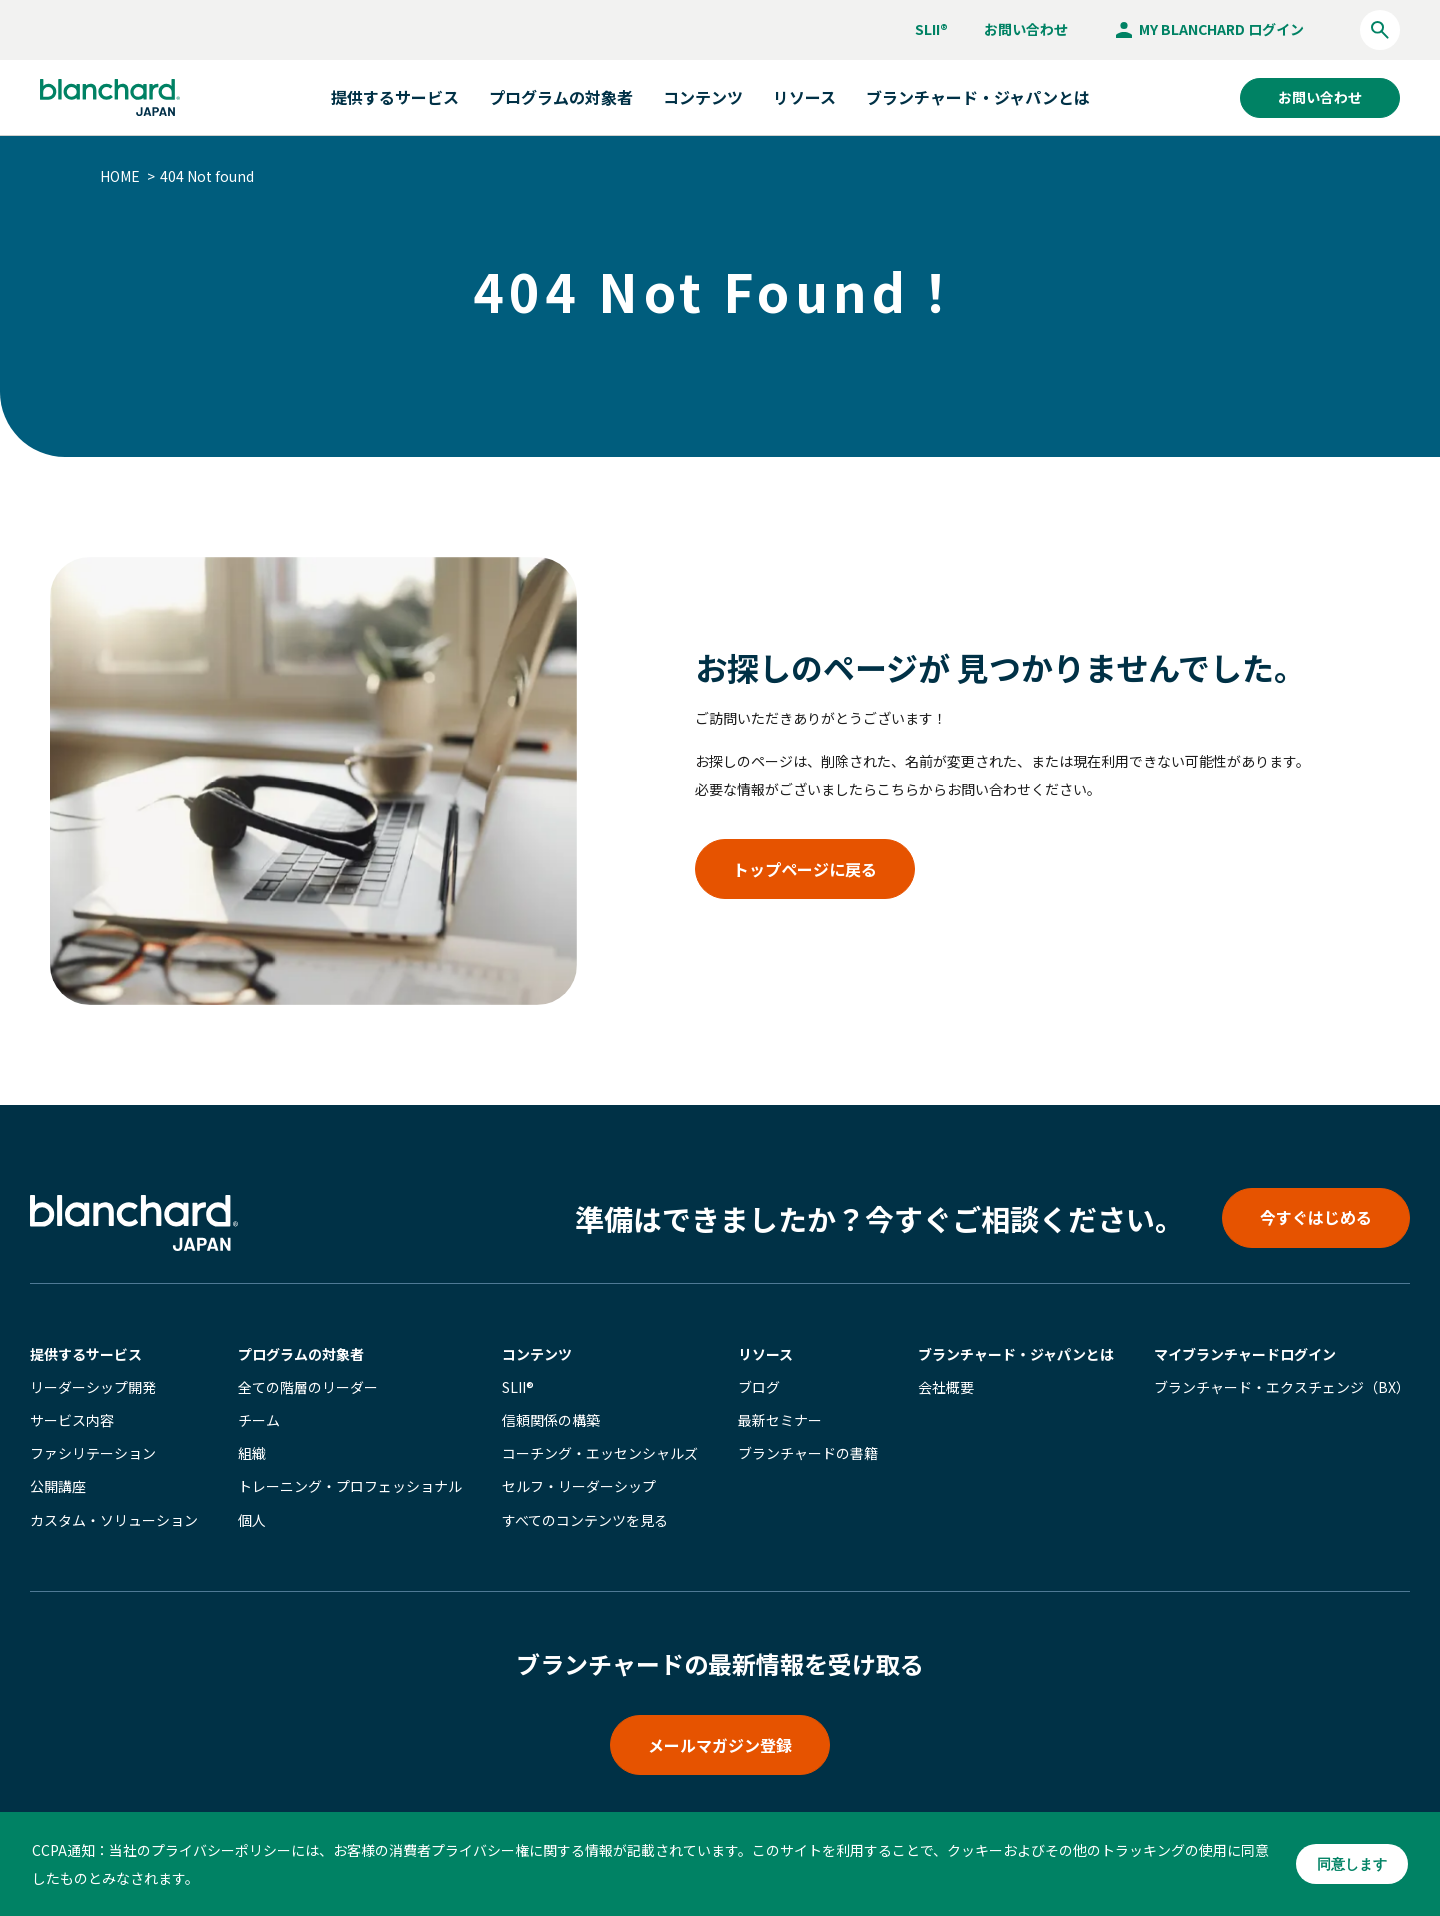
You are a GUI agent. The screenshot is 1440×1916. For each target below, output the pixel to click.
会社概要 (946, 1387)
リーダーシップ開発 (93, 1387)
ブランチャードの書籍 (808, 1453)
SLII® (931, 29)
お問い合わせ (1026, 29)
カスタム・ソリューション (114, 1520)
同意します (1352, 1864)
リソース (765, 1354)
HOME (120, 176)
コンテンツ (537, 1354)
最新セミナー (780, 1420)
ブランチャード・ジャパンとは (978, 97)
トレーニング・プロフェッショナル (350, 1486)
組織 (252, 1453)
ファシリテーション (93, 1453)
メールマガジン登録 (720, 1745)
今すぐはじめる (1316, 1217)
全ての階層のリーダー (308, 1387)
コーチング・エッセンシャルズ (600, 1453)
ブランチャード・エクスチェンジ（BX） (1282, 1387)
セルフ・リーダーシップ (579, 1486)
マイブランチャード (1245, 1354)
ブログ (759, 1387)
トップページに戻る (805, 869)
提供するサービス (86, 1354)
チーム (259, 1420)
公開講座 (58, 1486)
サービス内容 (72, 1420)
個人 (252, 1520)
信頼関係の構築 (551, 1420)
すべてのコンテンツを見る (585, 1520)
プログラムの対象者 (301, 1354)
